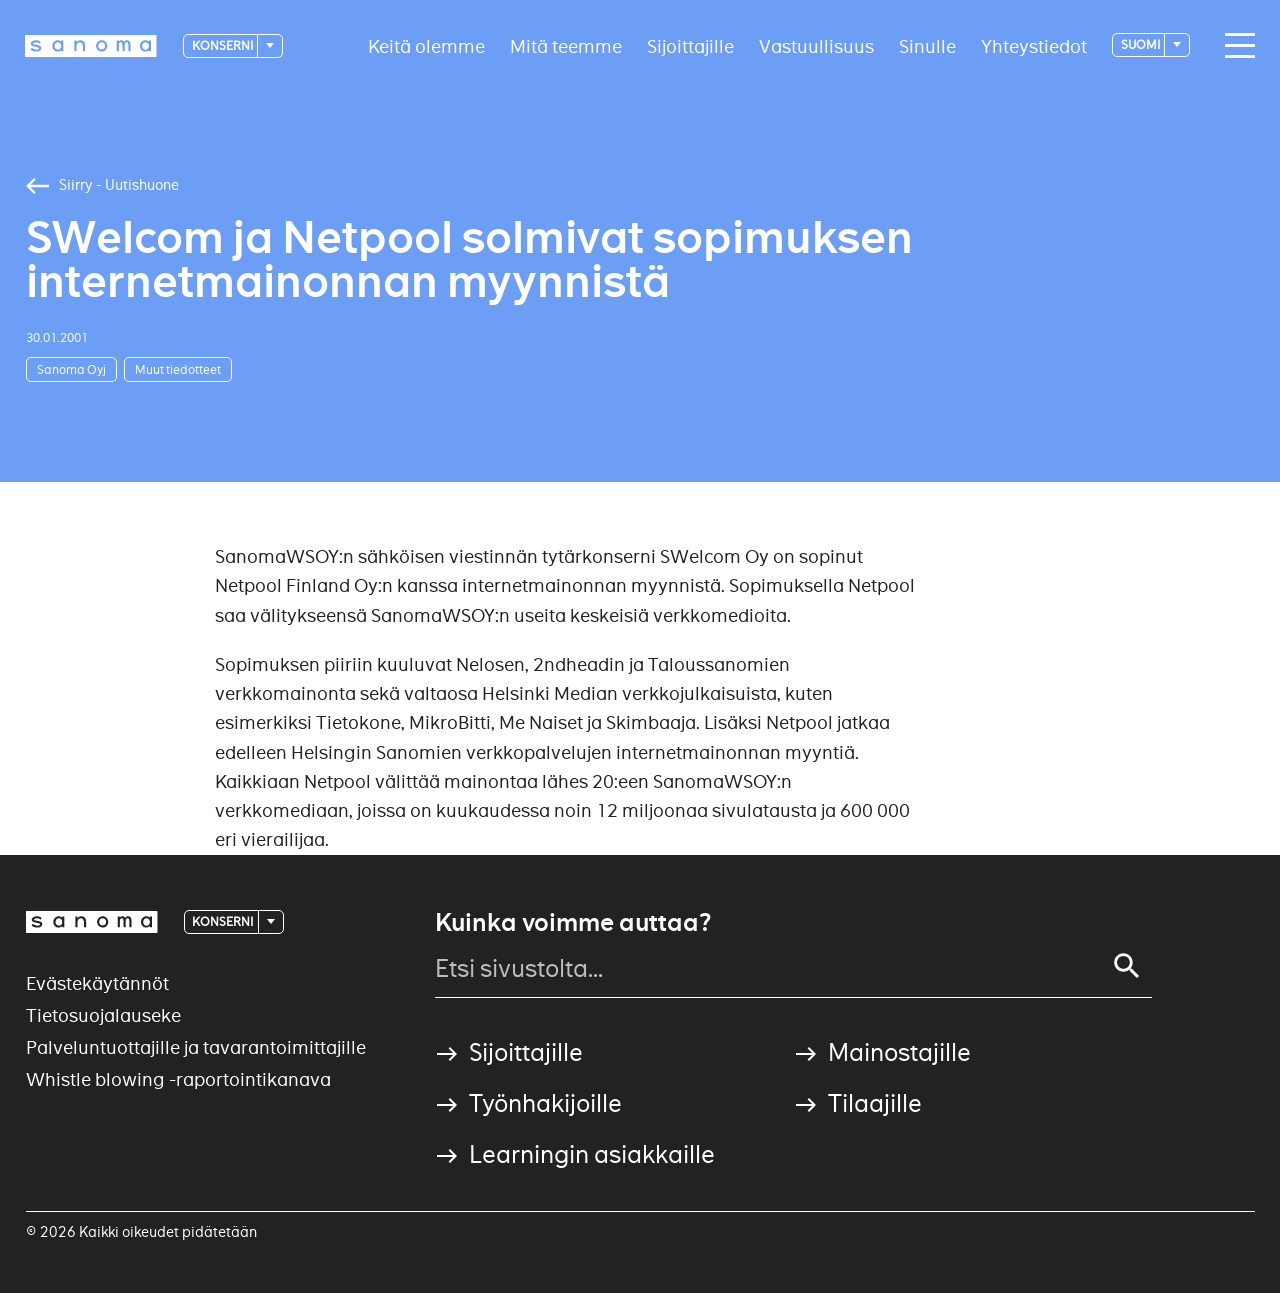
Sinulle (927, 45)
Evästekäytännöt (97, 983)
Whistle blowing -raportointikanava (178, 1079)
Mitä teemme (566, 45)
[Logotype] (91, 46)
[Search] (1127, 966)
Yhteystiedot (1034, 45)
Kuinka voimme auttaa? (573, 923)
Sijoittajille (690, 45)
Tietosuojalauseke (103, 1015)
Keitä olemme (426, 45)
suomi (1141, 44)
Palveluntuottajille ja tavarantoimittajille (196, 1047)
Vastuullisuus (816, 45)
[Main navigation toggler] (1235, 46)
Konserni (223, 45)
